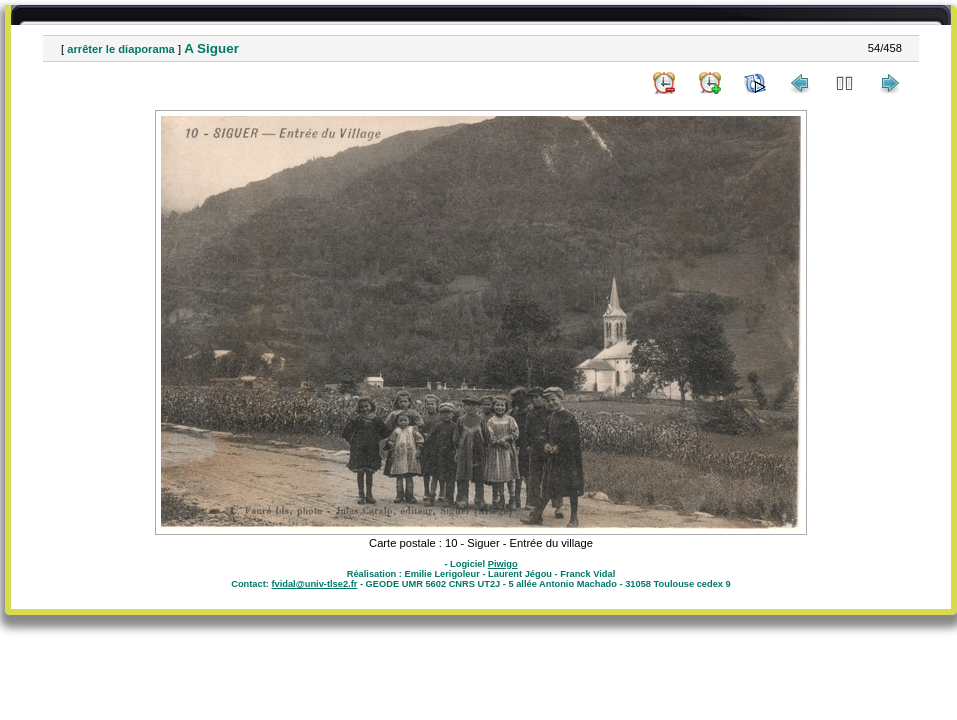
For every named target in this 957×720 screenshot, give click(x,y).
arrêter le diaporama (121, 49)
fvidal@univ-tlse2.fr (314, 584)
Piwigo (503, 564)
